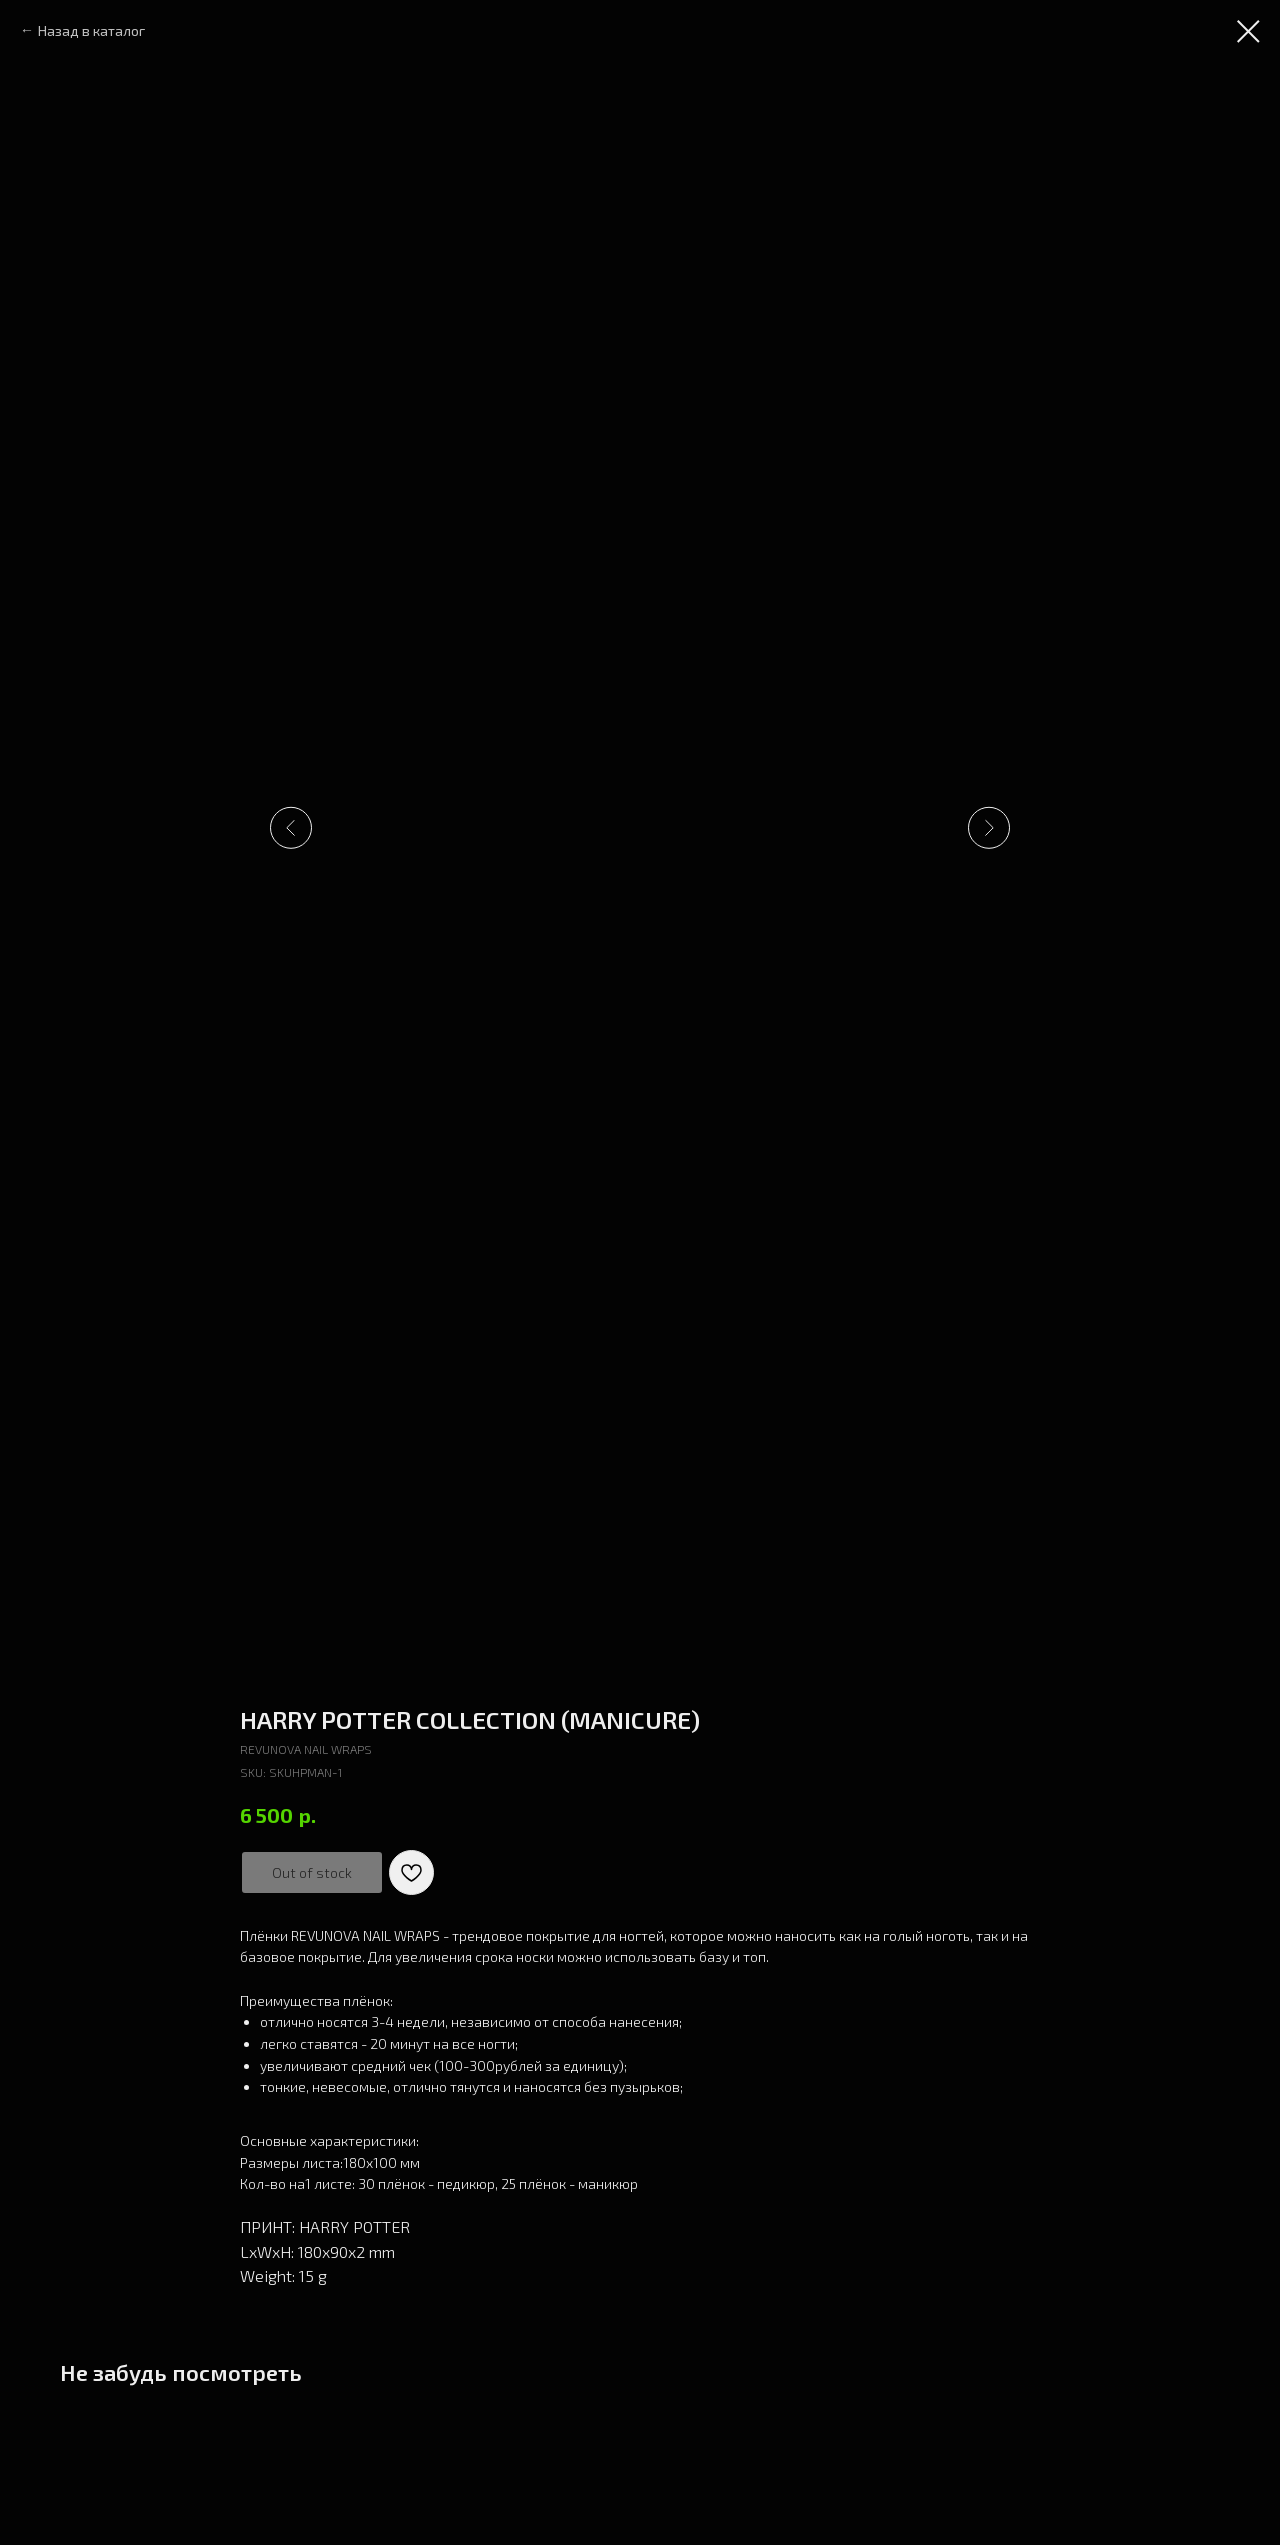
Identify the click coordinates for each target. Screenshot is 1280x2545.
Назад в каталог (91, 30)
